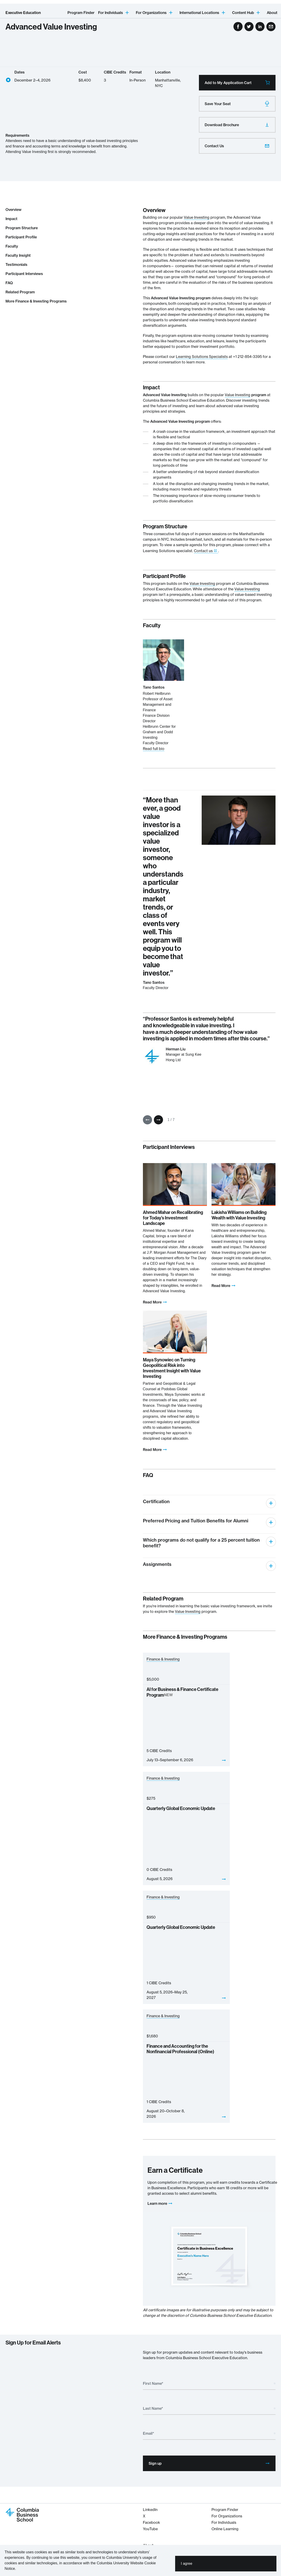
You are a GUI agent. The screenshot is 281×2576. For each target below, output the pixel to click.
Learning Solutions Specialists (202, 356)
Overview (13, 209)
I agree (186, 2563)
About (272, 12)
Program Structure (21, 228)
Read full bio (153, 748)
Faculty (11, 246)
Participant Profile (21, 237)
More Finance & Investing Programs (36, 301)
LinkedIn (150, 2509)
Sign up (209, 2463)
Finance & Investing (163, 1659)
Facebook (151, 2522)
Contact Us (237, 146)
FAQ (9, 283)
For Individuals (223, 2522)
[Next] (158, 1119)
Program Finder (80, 12)
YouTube (150, 2529)
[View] (224, 1760)
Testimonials (16, 264)
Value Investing (196, 217)
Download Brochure (237, 125)
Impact (11, 218)
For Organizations (226, 2516)
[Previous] (147, 1119)
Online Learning (224, 2529)
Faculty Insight (18, 255)
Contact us (203, 550)
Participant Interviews (24, 273)
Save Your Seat (237, 103)
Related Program (20, 292)
